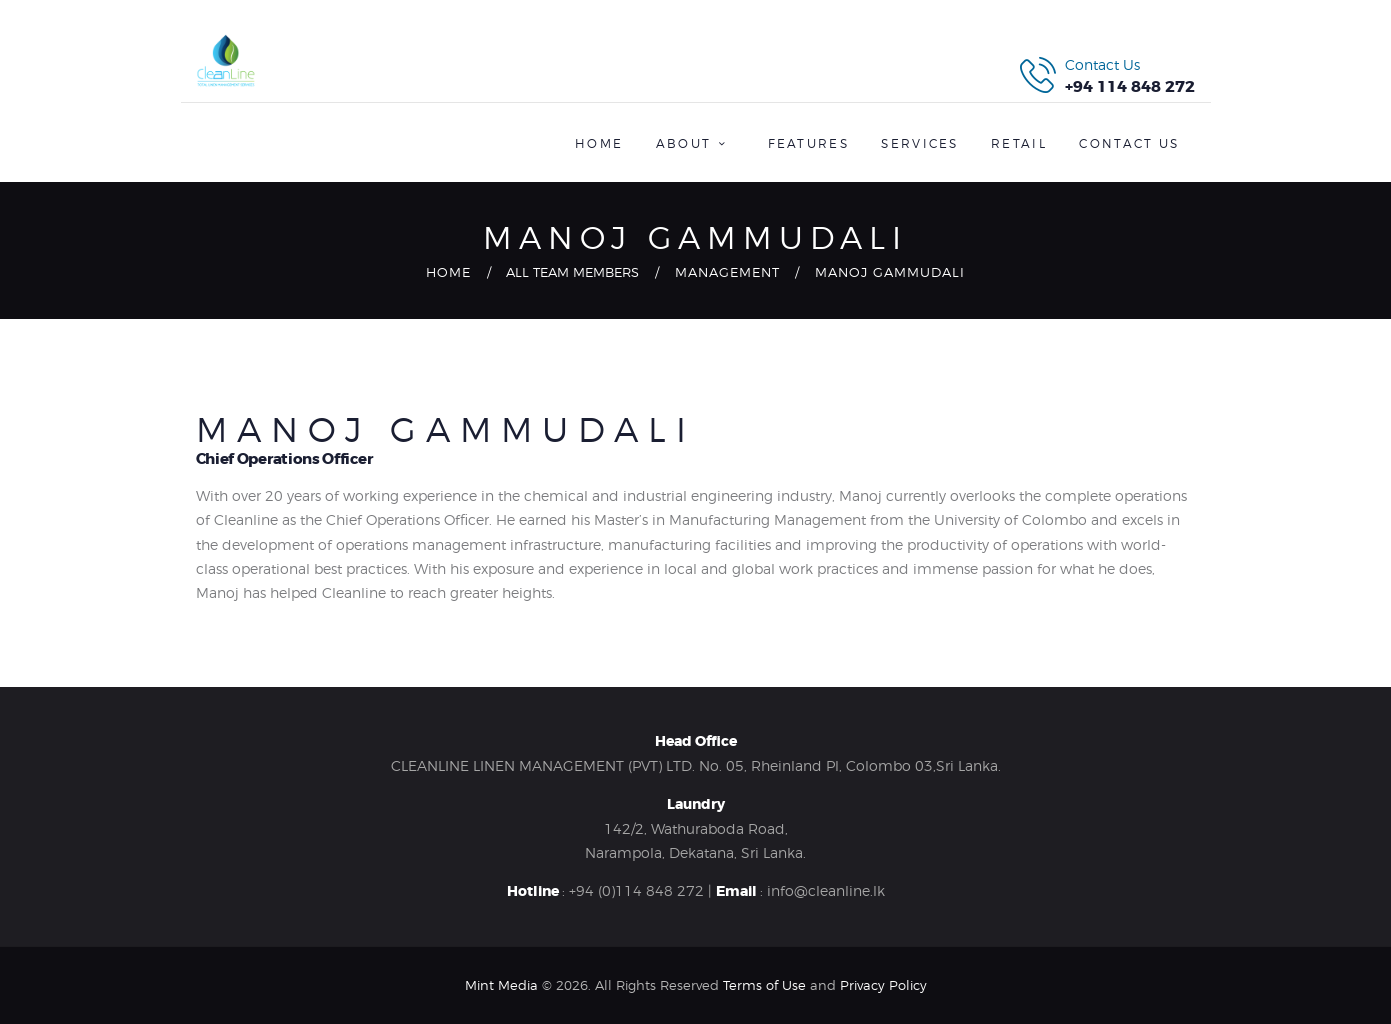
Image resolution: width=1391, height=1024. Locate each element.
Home (448, 272)
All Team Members (572, 272)
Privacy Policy (883, 985)
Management (727, 272)
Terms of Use (764, 985)
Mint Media (501, 985)
